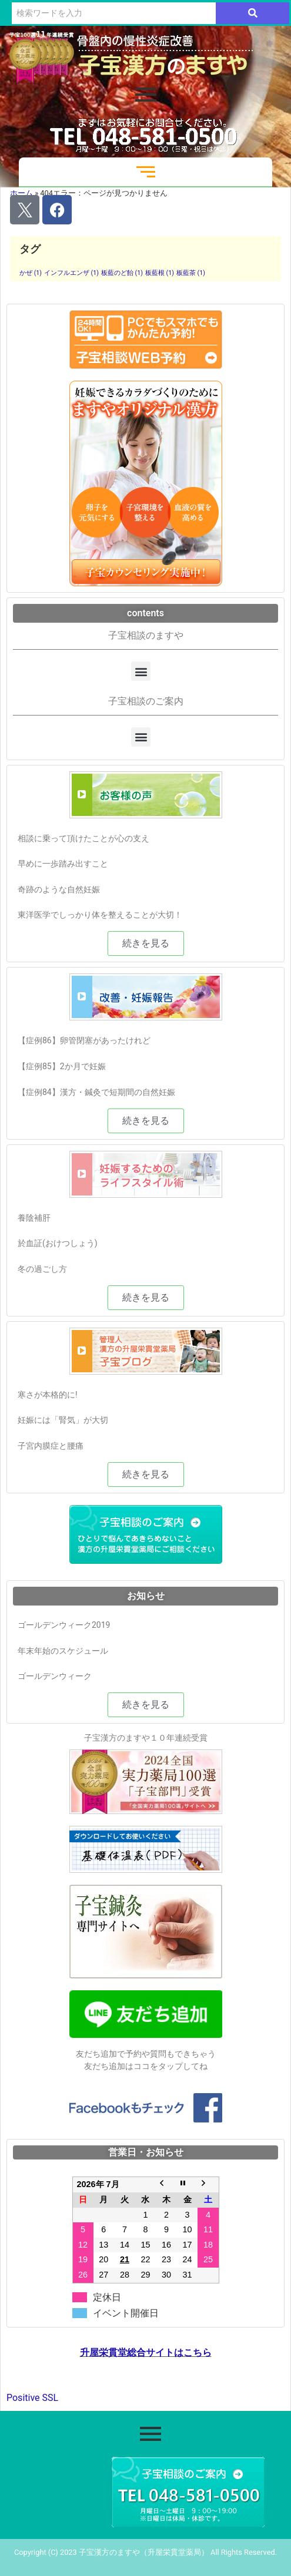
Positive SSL (32, 2397)
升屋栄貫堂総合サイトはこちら (146, 2353)
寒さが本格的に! (48, 1394)
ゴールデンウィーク (55, 1676)
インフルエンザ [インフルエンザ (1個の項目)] (71, 273)
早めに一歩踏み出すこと (63, 863)
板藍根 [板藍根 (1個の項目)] (159, 273)
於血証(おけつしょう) (58, 1243)
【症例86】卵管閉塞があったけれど (84, 1040)
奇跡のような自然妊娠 (59, 889)
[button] (140, 671)
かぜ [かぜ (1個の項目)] (30, 273)
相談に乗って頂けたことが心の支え (83, 838)
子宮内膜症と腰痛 (50, 1445)
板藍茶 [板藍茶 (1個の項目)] (190, 273)
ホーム (21, 193)
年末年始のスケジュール (63, 1650)
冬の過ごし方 (42, 1269)
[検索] (114, 13)
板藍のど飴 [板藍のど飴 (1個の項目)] (122, 273)
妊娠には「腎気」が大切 (63, 1420)
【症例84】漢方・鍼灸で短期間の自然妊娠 (96, 1092)
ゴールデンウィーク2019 (64, 1625)
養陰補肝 (34, 1217)
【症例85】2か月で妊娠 (62, 1066)
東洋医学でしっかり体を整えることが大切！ (100, 914)
